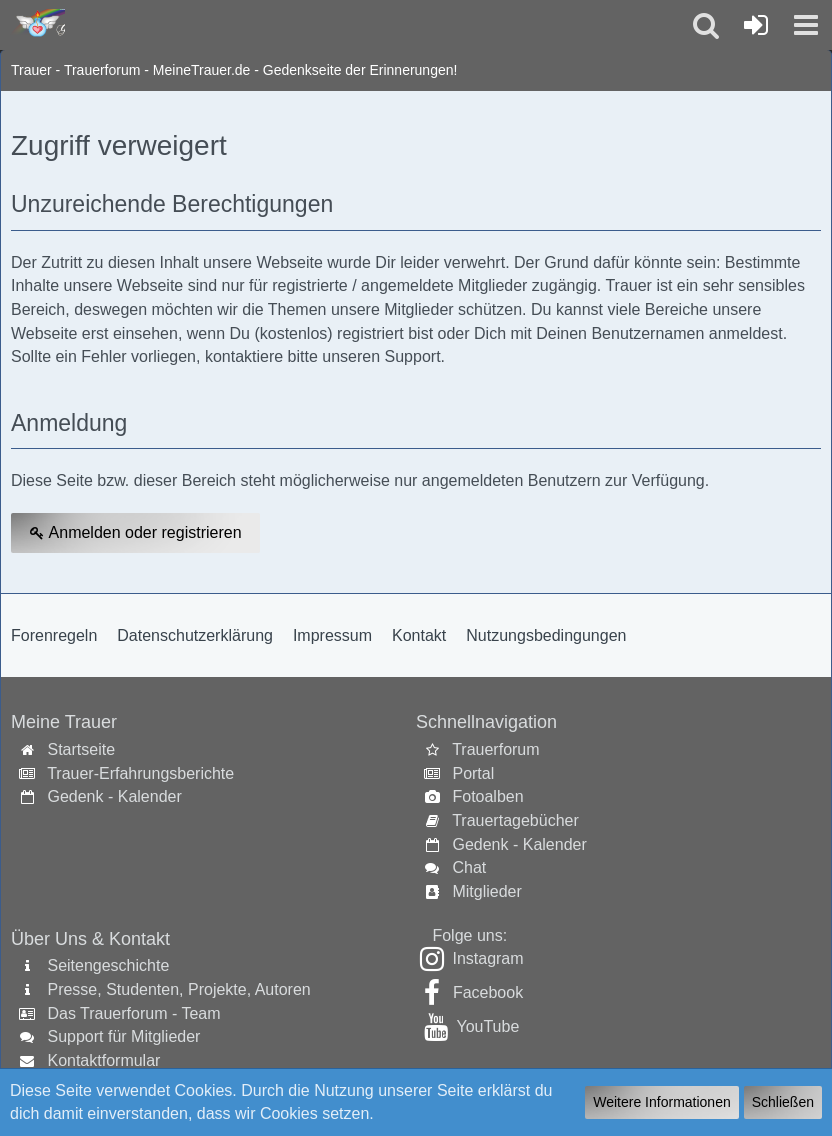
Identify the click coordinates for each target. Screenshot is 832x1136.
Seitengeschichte (108, 965)
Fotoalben (487, 796)
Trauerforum (495, 749)
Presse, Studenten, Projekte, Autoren (178, 989)
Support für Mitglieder (123, 1036)
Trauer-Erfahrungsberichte (140, 773)
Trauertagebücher (515, 820)
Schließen (783, 1102)
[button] (806, 25)
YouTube (487, 1026)
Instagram (487, 958)
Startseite (81, 749)
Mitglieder (486, 891)
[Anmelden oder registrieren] (756, 25)
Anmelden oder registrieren (135, 532)
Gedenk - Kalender (114, 796)
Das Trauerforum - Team (133, 1013)
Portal (473, 773)
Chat (469, 867)
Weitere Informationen (661, 1102)
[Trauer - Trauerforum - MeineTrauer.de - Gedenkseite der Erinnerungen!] (37, 24)
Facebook (488, 992)
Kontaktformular (103, 1060)
